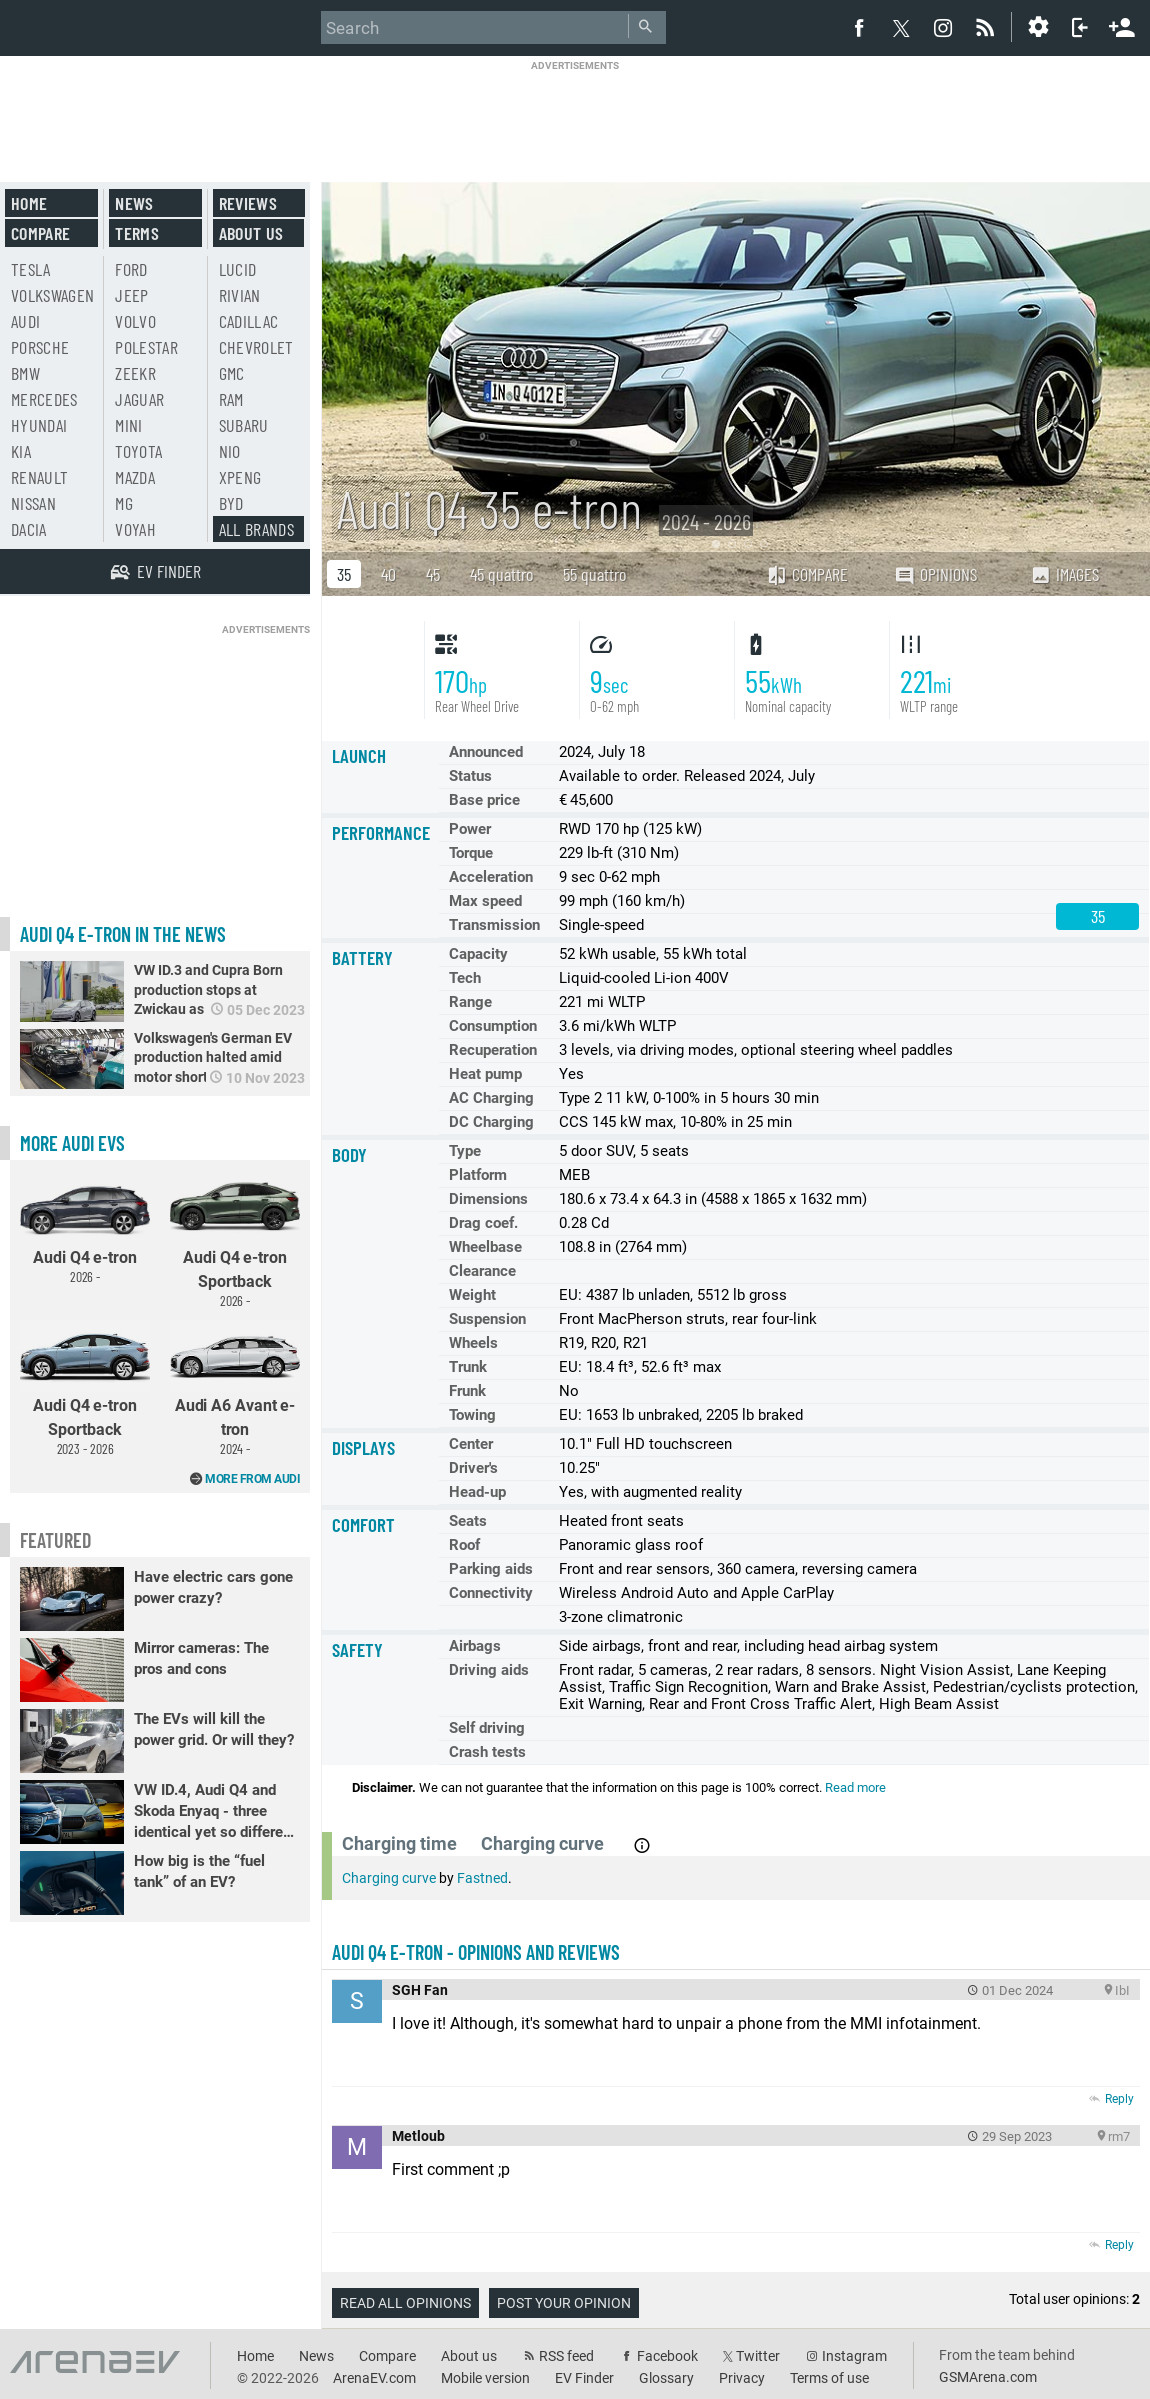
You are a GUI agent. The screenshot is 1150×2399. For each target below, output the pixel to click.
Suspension (487, 1319)
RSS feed (566, 2356)
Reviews (248, 203)
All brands (257, 529)
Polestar (146, 347)
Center (471, 1444)
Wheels (473, 1343)
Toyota (138, 451)
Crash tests (487, 1752)
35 (344, 574)
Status (470, 776)
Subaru (244, 425)
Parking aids (491, 1569)
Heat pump (485, 1074)
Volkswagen (53, 295)
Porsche (40, 347)
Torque (471, 853)
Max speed (485, 901)
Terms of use (829, 2378)
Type (465, 1151)
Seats (468, 1521)
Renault (39, 477)
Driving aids (489, 1670)
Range (470, 1002)
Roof (464, 1545)
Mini (128, 425)
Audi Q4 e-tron (85, 1227)
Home (29, 203)
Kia (21, 451)
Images (1064, 574)
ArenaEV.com (374, 2378)
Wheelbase (485, 1247)
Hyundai (39, 425)
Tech (465, 978)
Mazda (135, 477)
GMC (232, 373)
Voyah (135, 529)
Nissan (33, 503)
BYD (231, 503)
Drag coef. (483, 1223)
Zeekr (135, 373)
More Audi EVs (72, 1143)
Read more (855, 1787)
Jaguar (139, 399)
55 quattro (594, 574)
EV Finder (584, 2378)
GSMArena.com (988, 2377)
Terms (137, 233)
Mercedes (44, 399)
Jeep (131, 295)
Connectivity (491, 1593)
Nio (230, 451)
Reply (1119, 2099)
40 (388, 574)
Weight (472, 1295)
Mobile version (485, 2378)
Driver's (473, 1468)
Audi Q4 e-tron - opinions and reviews (476, 1952)
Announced (486, 752)
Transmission (494, 925)
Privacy (742, 2378)
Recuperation (493, 1050)
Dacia (29, 529)
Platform (478, 1175)
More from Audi (252, 1479)
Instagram (854, 2356)
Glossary (666, 2378)
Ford (131, 269)
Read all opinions (405, 2303)
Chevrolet (256, 347)
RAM (231, 399)
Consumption (493, 1026)
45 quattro (501, 574)
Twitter (758, 2356)
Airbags (475, 1646)
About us (251, 233)
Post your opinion (564, 2303)
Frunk (467, 1391)
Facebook (667, 2356)
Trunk (468, 1367)
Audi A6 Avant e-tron (235, 1388)
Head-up (477, 1492)
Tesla (31, 269)
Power (470, 829)
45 (433, 574)
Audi (25, 321)
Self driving (487, 1728)
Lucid (238, 269)
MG (124, 503)
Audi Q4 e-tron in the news (123, 934)
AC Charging (491, 1098)
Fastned (482, 1878)
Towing (472, 1415)
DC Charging (491, 1122)
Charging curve (389, 1878)
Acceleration (491, 877)
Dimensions (488, 1199)
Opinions (935, 574)
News (134, 203)
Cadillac (249, 321)
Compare (807, 574)
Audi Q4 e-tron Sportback (235, 1239)
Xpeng (240, 477)
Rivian (240, 295)
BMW (25, 373)
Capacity (478, 954)
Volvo (135, 321)
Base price (484, 800)
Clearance (482, 1271)
